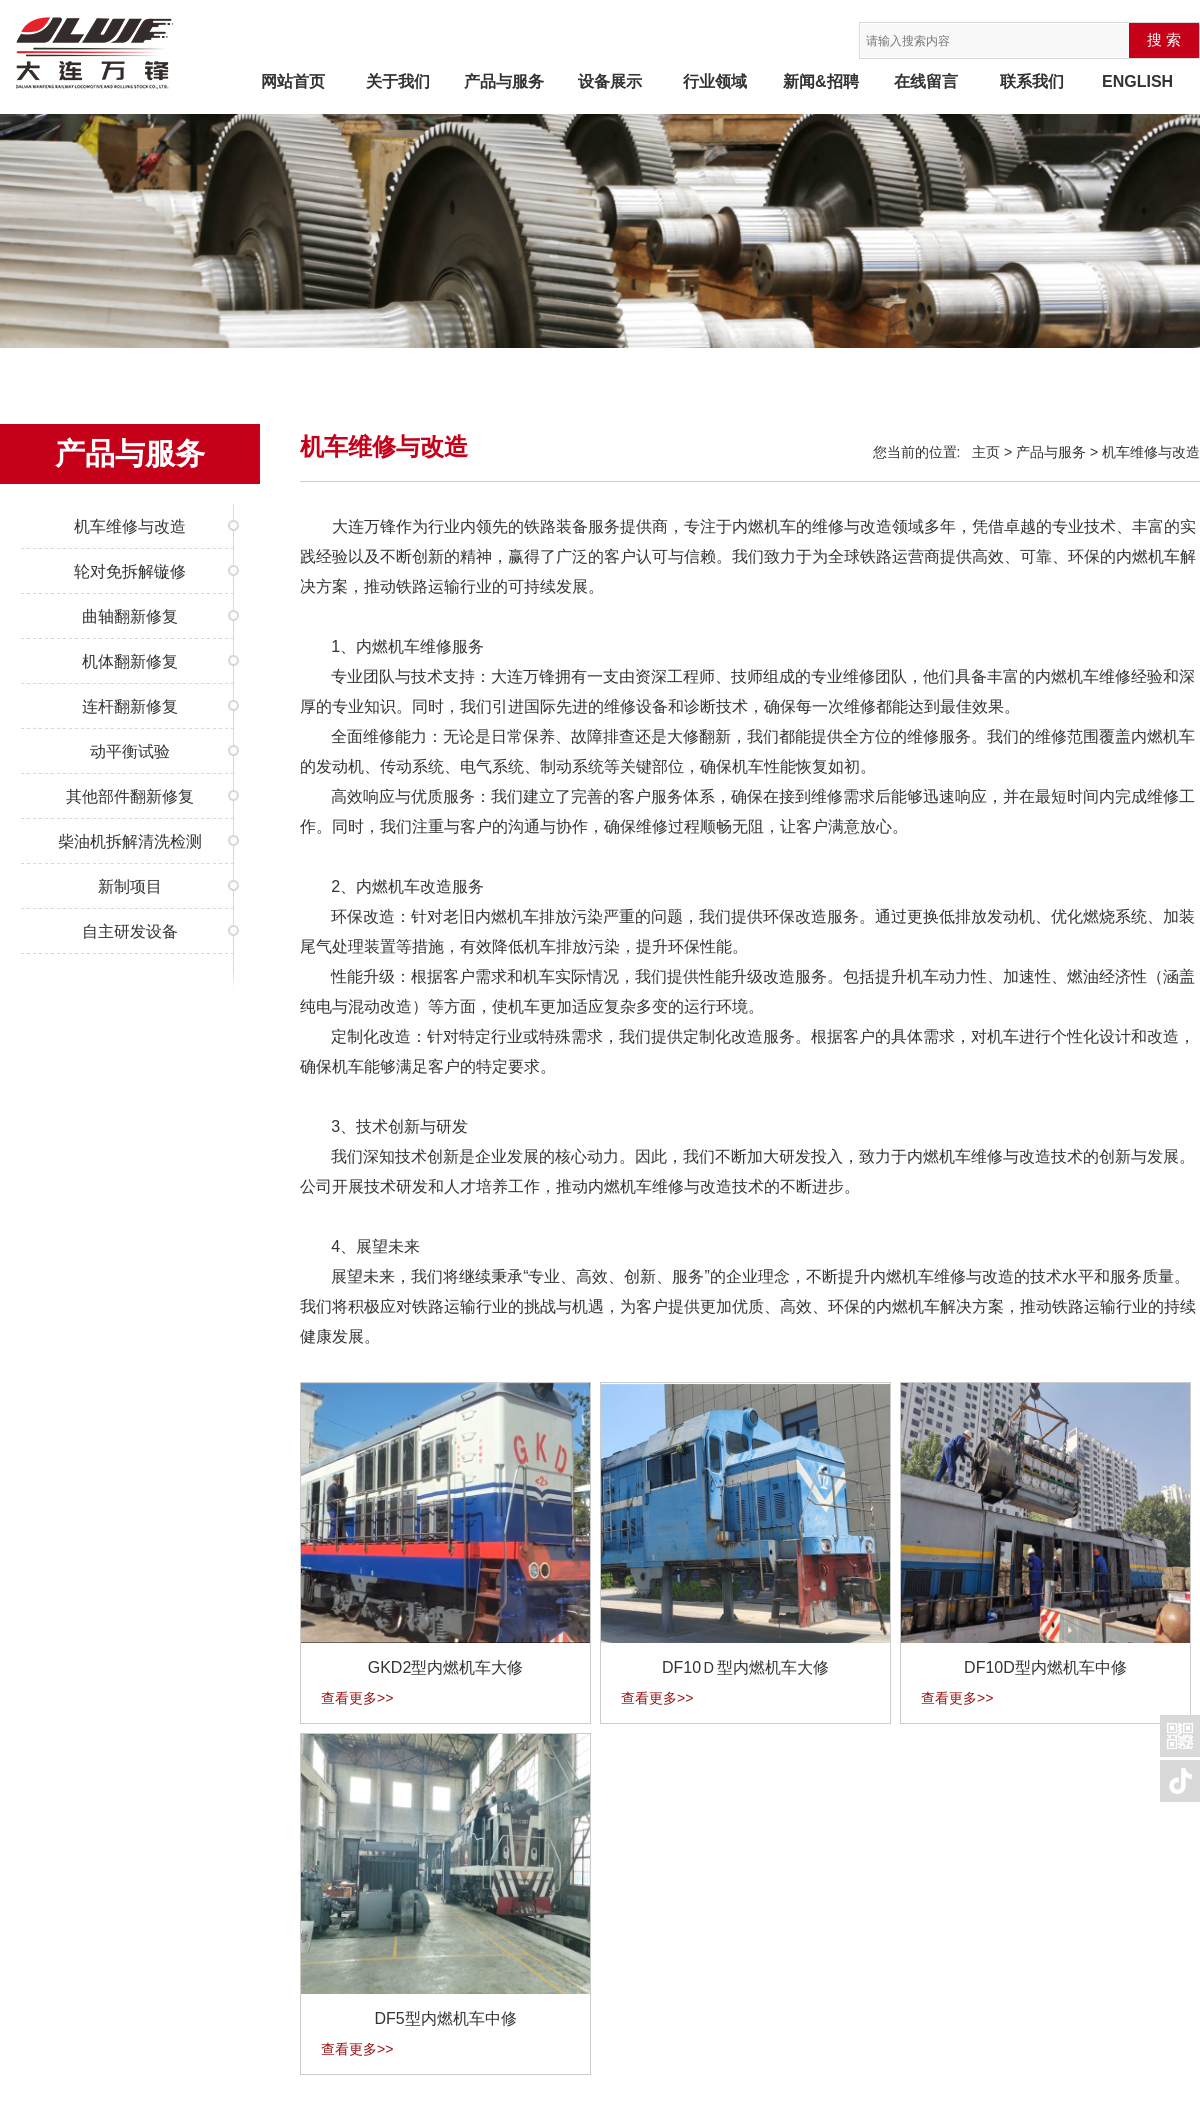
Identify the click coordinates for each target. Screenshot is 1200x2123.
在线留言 (926, 81)
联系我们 (1032, 81)
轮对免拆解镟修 (130, 571)
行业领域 (715, 81)
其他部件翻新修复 (130, 796)
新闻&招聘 (821, 81)
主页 (986, 452)
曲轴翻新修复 (130, 616)
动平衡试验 (130, 751)
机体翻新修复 (130, 661)
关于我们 (398, 81)
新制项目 (130, 886)
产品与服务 (504, 81)
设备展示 (610, 81)
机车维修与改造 (130, 526)
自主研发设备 (130, 931)
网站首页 (293, 81)
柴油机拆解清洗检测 (130, 841)
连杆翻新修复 (130, 706)
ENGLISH (1137, 81)
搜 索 (1164, 40)
